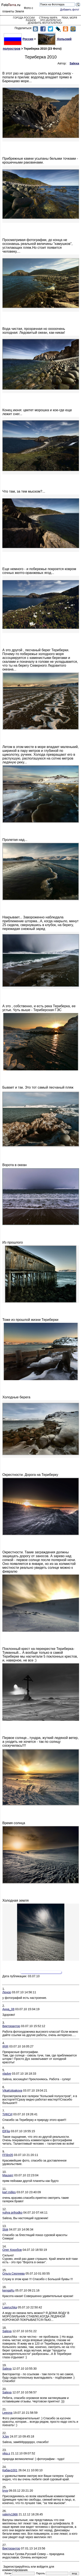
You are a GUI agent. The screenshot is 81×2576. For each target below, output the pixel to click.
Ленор (6, 1992)
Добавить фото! (69, 9)
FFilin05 (7, 2155)
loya (5, 2490)
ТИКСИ (7, 2114)
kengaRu (8, 2290)
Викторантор (11, 2026)
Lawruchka (9, 2307)
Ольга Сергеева (13, 2273)
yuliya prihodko (12, 2212)
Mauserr (7, 2175)
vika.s (6, 2453)
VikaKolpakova (12, 2090)
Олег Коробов (12, 2249)
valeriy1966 (10, 2514)
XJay (5, 2436)
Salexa (7, 2331)
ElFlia (6, 2131)
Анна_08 (8, 2009)
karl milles (9, 2192)
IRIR (5, 2046)
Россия (18, 39)
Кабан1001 (9, 2470)
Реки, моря (69, 17)
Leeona (7, 2412)
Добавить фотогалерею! (45, 23)
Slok (5, 2229)
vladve (6, 2073)
